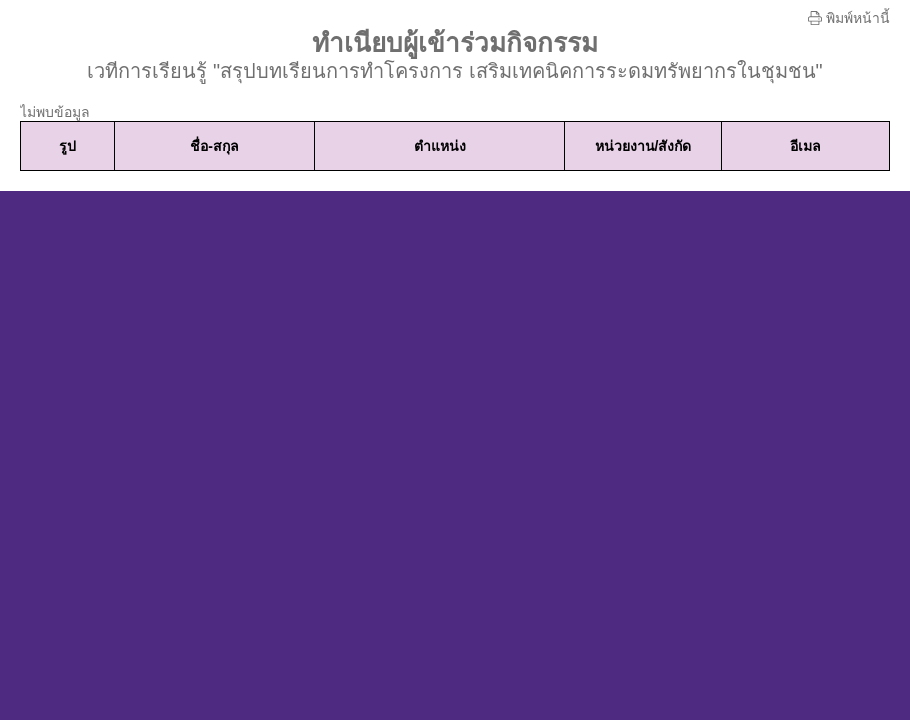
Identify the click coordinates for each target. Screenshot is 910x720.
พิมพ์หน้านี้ (849, 18)
